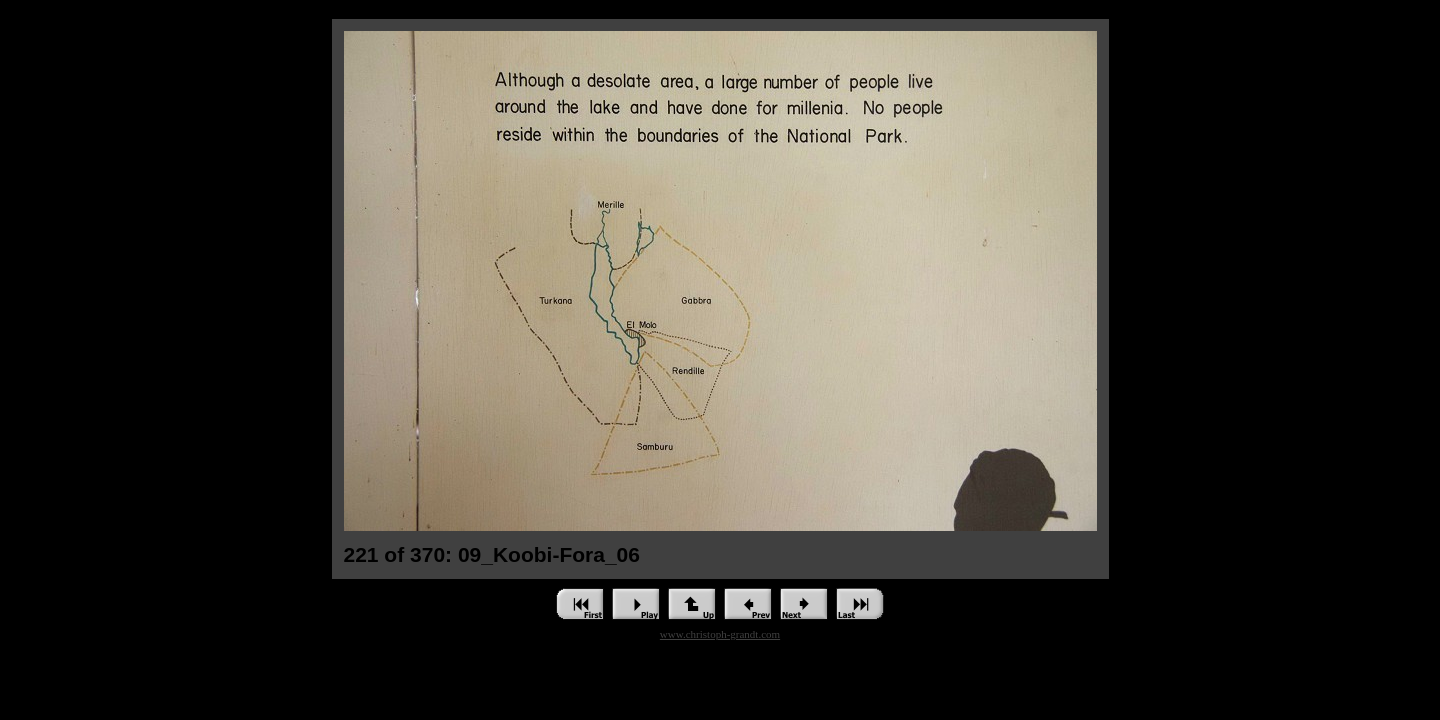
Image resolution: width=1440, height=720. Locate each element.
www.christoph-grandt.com (720, 634)
